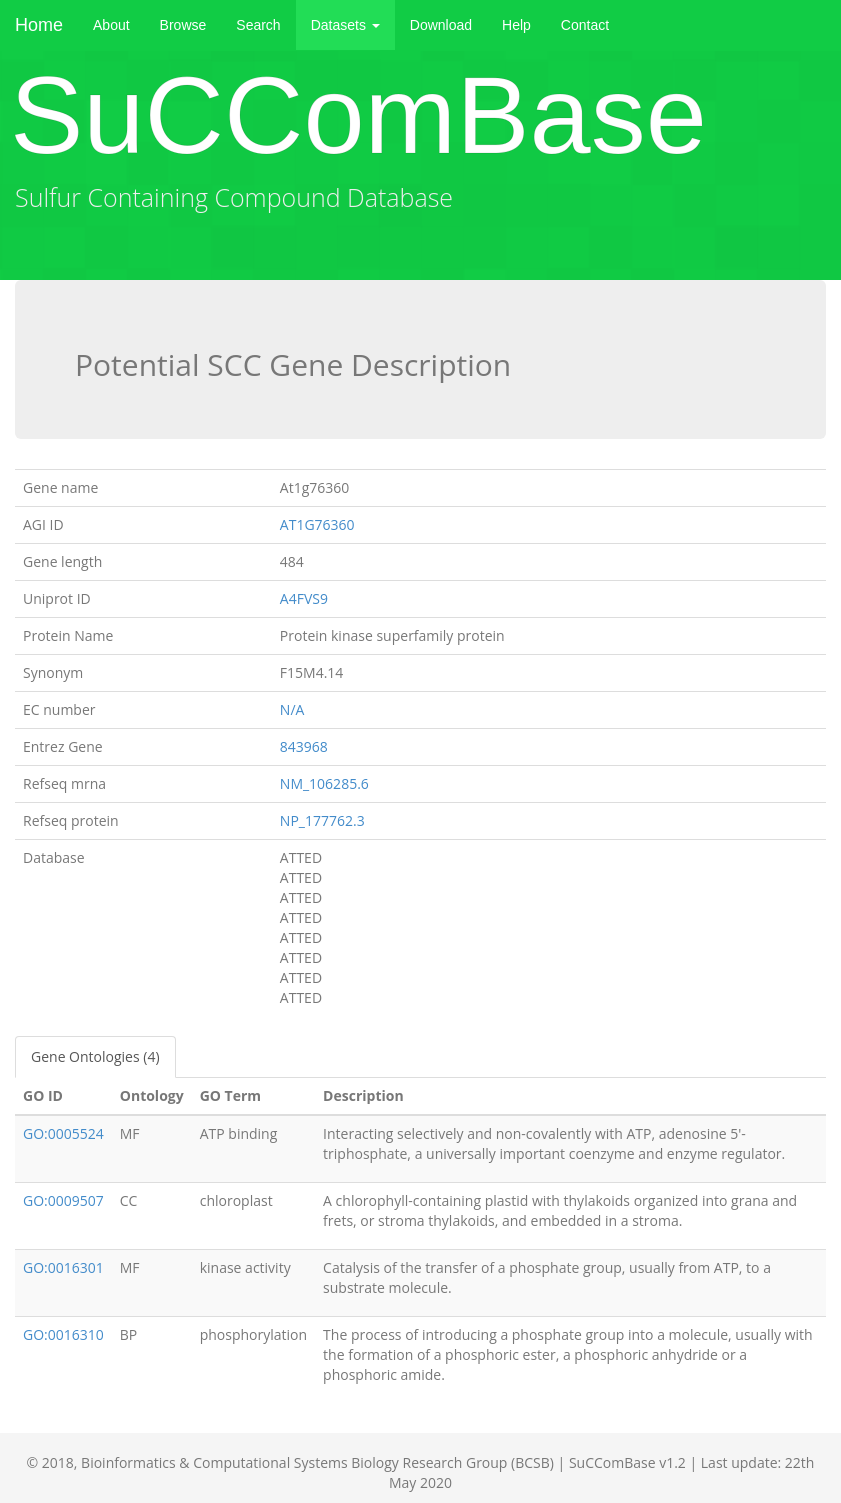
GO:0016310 (63, 1334)
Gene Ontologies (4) (95, 1056)
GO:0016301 (63, 1267)
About (111, 25)
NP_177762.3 (322, 820)
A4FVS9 (304, 598)
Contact (585, 25)
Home (39, 25)
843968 (304, 746)
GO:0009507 (63, 1200)
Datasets (345, 25)
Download (441, 25)
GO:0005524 (63, 1133)
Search (258, 25)
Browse (183, 25)
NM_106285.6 (324, 783)
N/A (292, 709)
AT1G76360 (317, 524)
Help (516, 25)
